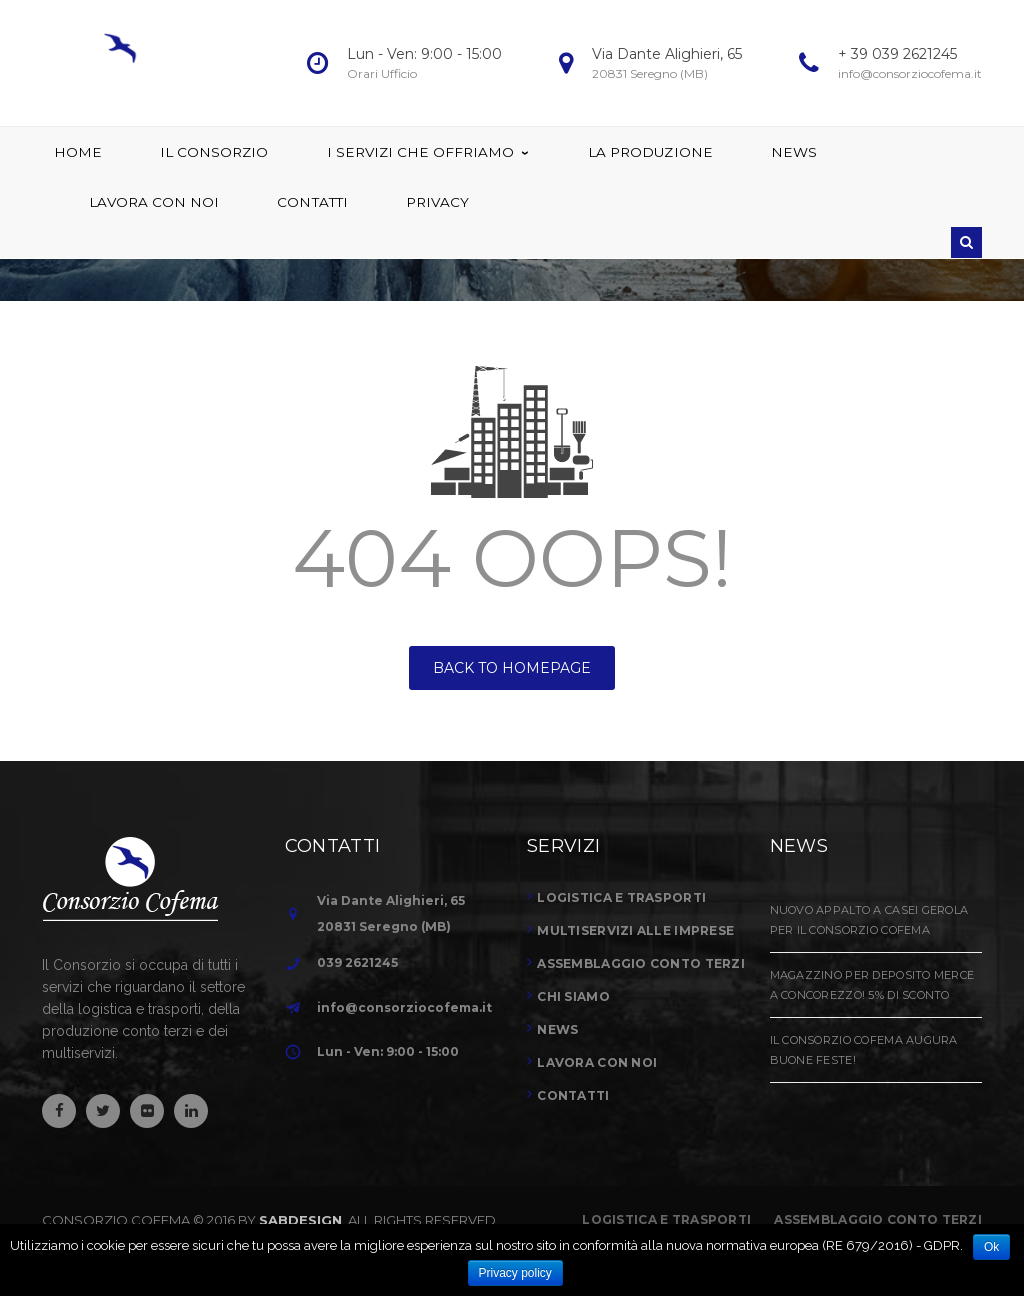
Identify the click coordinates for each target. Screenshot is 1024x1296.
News (557, 1029)
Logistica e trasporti (621, 897)
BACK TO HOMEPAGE (512, 668)
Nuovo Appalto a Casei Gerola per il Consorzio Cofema (869, 920)
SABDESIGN (300, 1220)
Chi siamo (573, 996)
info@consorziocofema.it (404, 1007)
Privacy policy (515, 1273)
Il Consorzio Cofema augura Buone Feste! (864, 1050)
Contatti (573, 1095)
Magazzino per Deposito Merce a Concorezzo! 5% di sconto (872, 985)
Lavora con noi (597, 1062)
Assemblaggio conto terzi (641, 963)
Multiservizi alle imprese (635, 930)
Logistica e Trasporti (666, 1219)
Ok (991, 1247)
